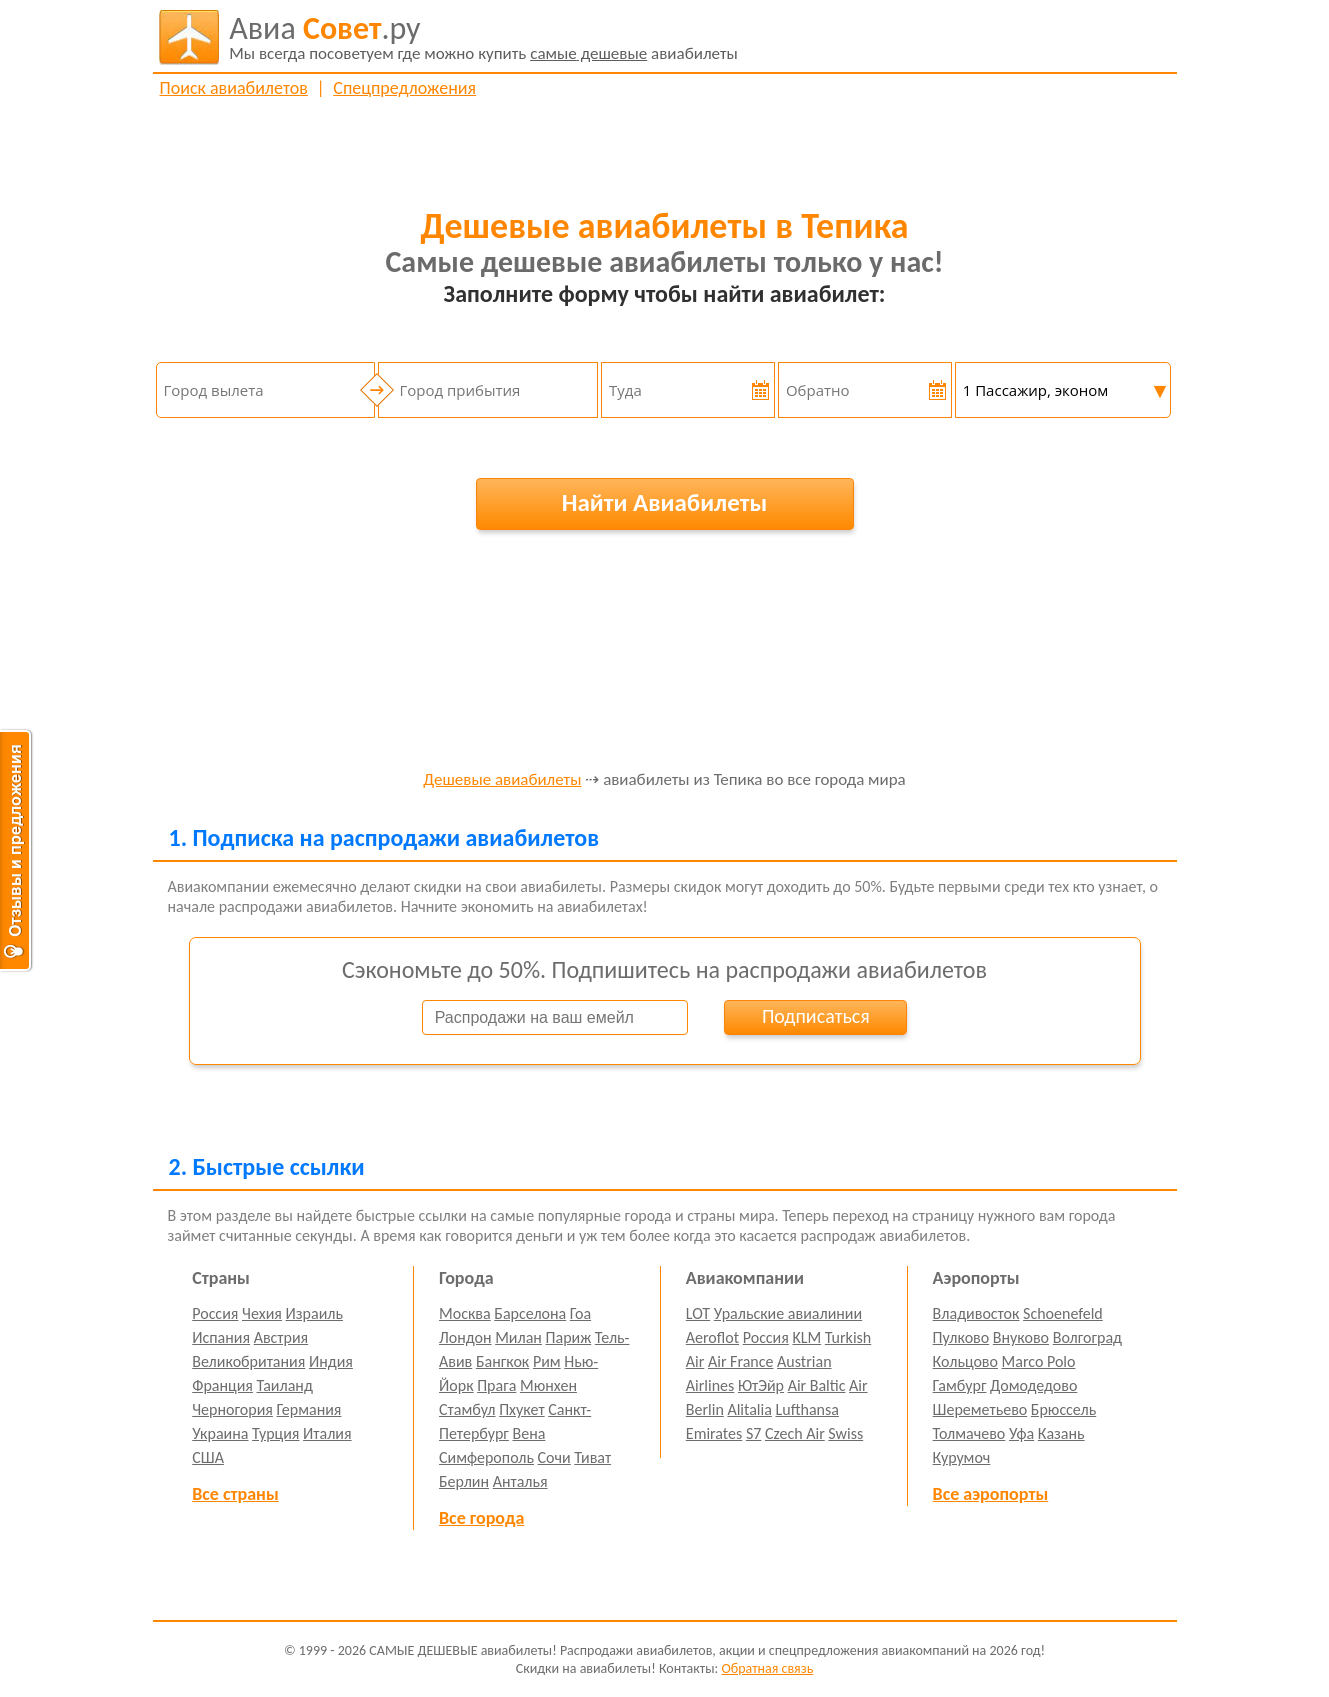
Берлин (464, 1481)
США (208, 1457)
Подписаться (816, 1016)
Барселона (530, 1313)
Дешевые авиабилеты (502, 780)
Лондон (465, 1337)
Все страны (235, 1494)
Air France (741, 1361)
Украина (220, 1433)
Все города (481, 1518)
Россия (215, 1313)
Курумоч (962, 1457)
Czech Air (795, 1433)
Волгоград (1087, 1337)
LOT (698, 1313)
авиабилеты (483, 37)
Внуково (1021, 1337)
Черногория (232, 1409)
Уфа (1021, 1433)
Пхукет (521, 1409)
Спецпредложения (404, 88)
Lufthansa (807, 1409)
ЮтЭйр (761, 1385)
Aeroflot (712, 1337)
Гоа (580, 1313)
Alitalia (749, 1409)
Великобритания (248, 1361)
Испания (221, 1337)
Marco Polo (1039, 1361)
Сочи (554, 1457)
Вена (529, 1433)
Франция (222, 1385)
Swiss (845, 1433)
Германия (309, 1409)
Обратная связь (767, 1668)
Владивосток (976, 1313)
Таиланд (285, 1385)
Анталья (520, 1481)
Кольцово (965, 1361)
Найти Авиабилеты (665, 502)
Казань (1061, 1433)
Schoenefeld (1063, 1313)
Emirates (714, 1433)
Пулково (961, 1337)
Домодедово (1033, 1385)
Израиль (314, 1313)
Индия (331, 1361)
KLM (806, 1337)
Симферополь (486, 1457)
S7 (753, 1433)
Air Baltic (817, 1385)
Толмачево (969, 1433)
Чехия (262, 1313)
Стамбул (467, 1409)
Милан (518, 1337)
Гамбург (960, 1385)
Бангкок (502, 1361)
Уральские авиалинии (788, 1313)
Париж (569, 1337)
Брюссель (1063, 1409)
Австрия (281, 1337)
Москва (465, 1313)
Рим (547, 1361)
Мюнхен (548, 1385)
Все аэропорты (991, 1494)
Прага (496, 1385)
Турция (275, 1433)
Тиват (592, 1457)
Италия (327, 1433)
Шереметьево (980, 1409)
